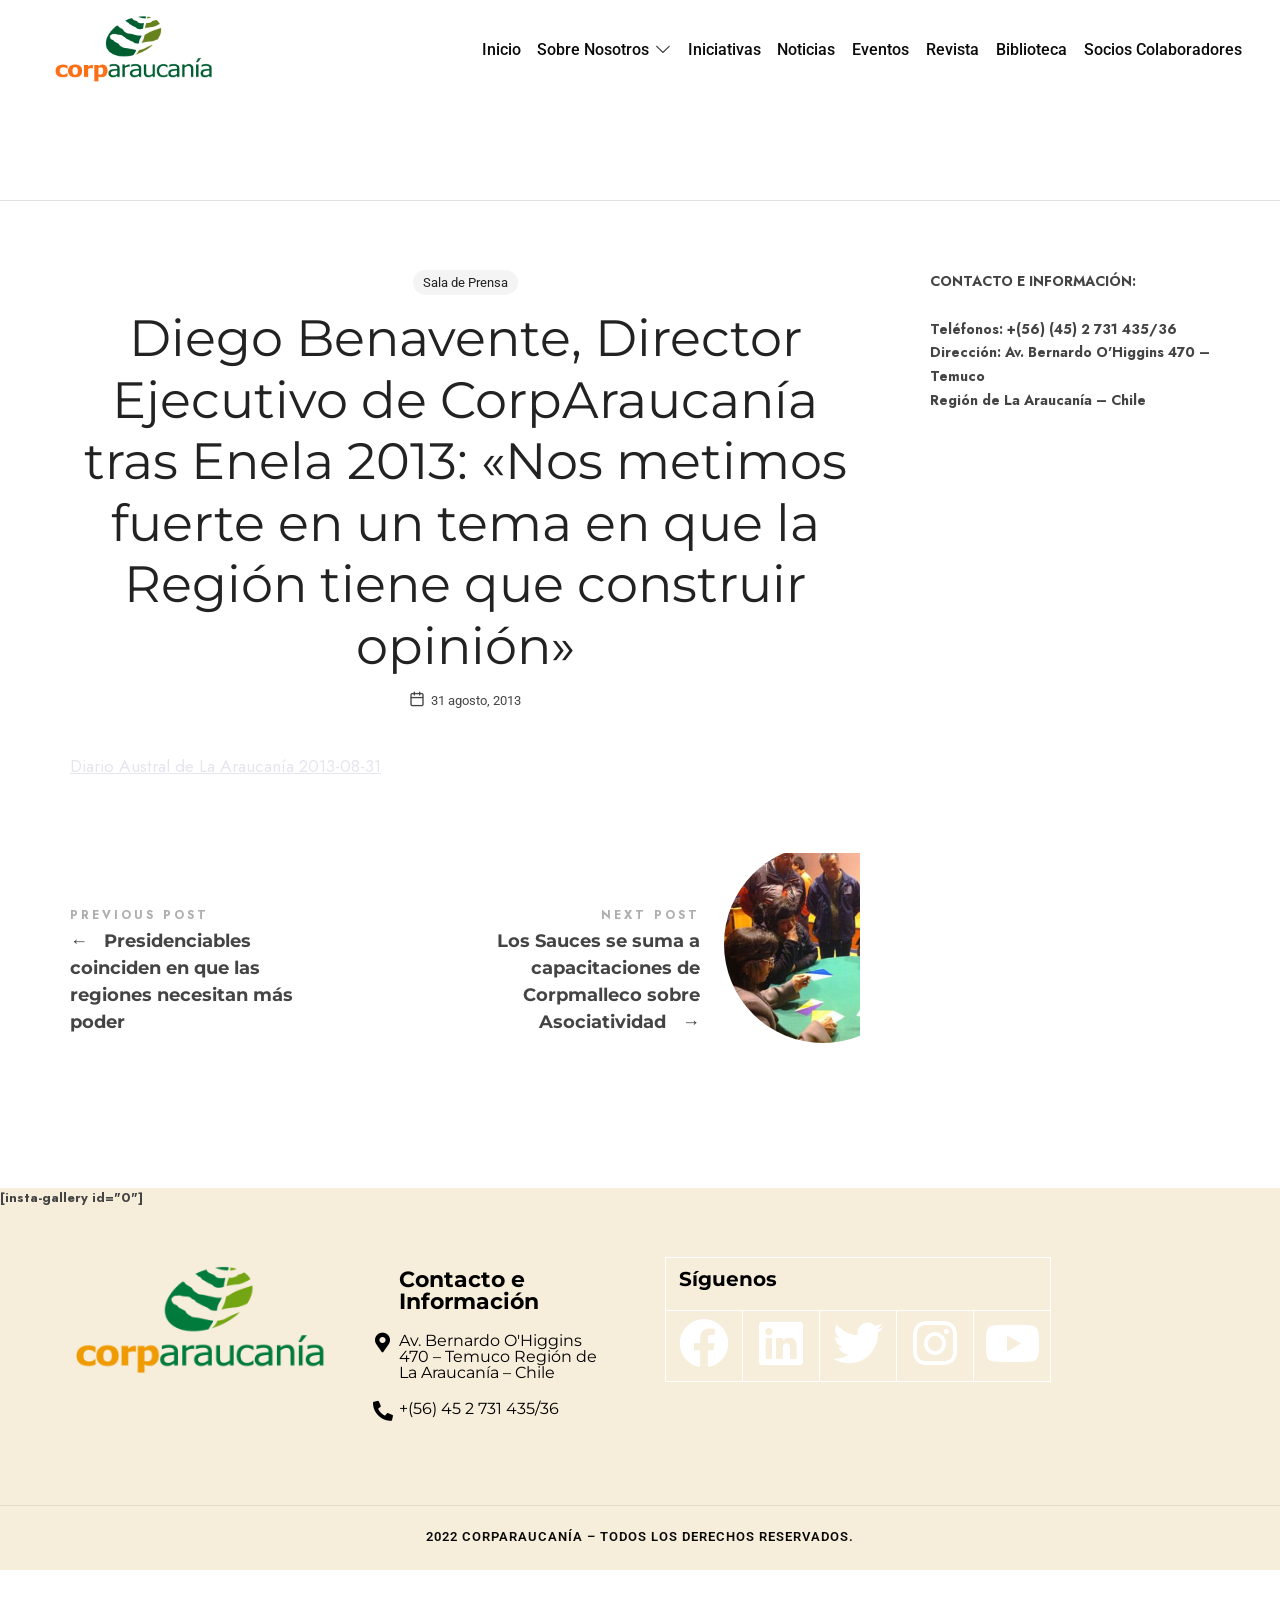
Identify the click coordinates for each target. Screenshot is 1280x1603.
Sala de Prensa (465, 282)
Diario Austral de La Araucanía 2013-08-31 (235, 800)
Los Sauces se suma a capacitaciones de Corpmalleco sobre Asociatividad (662, 1005)
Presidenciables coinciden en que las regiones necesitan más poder (267, 1005)
